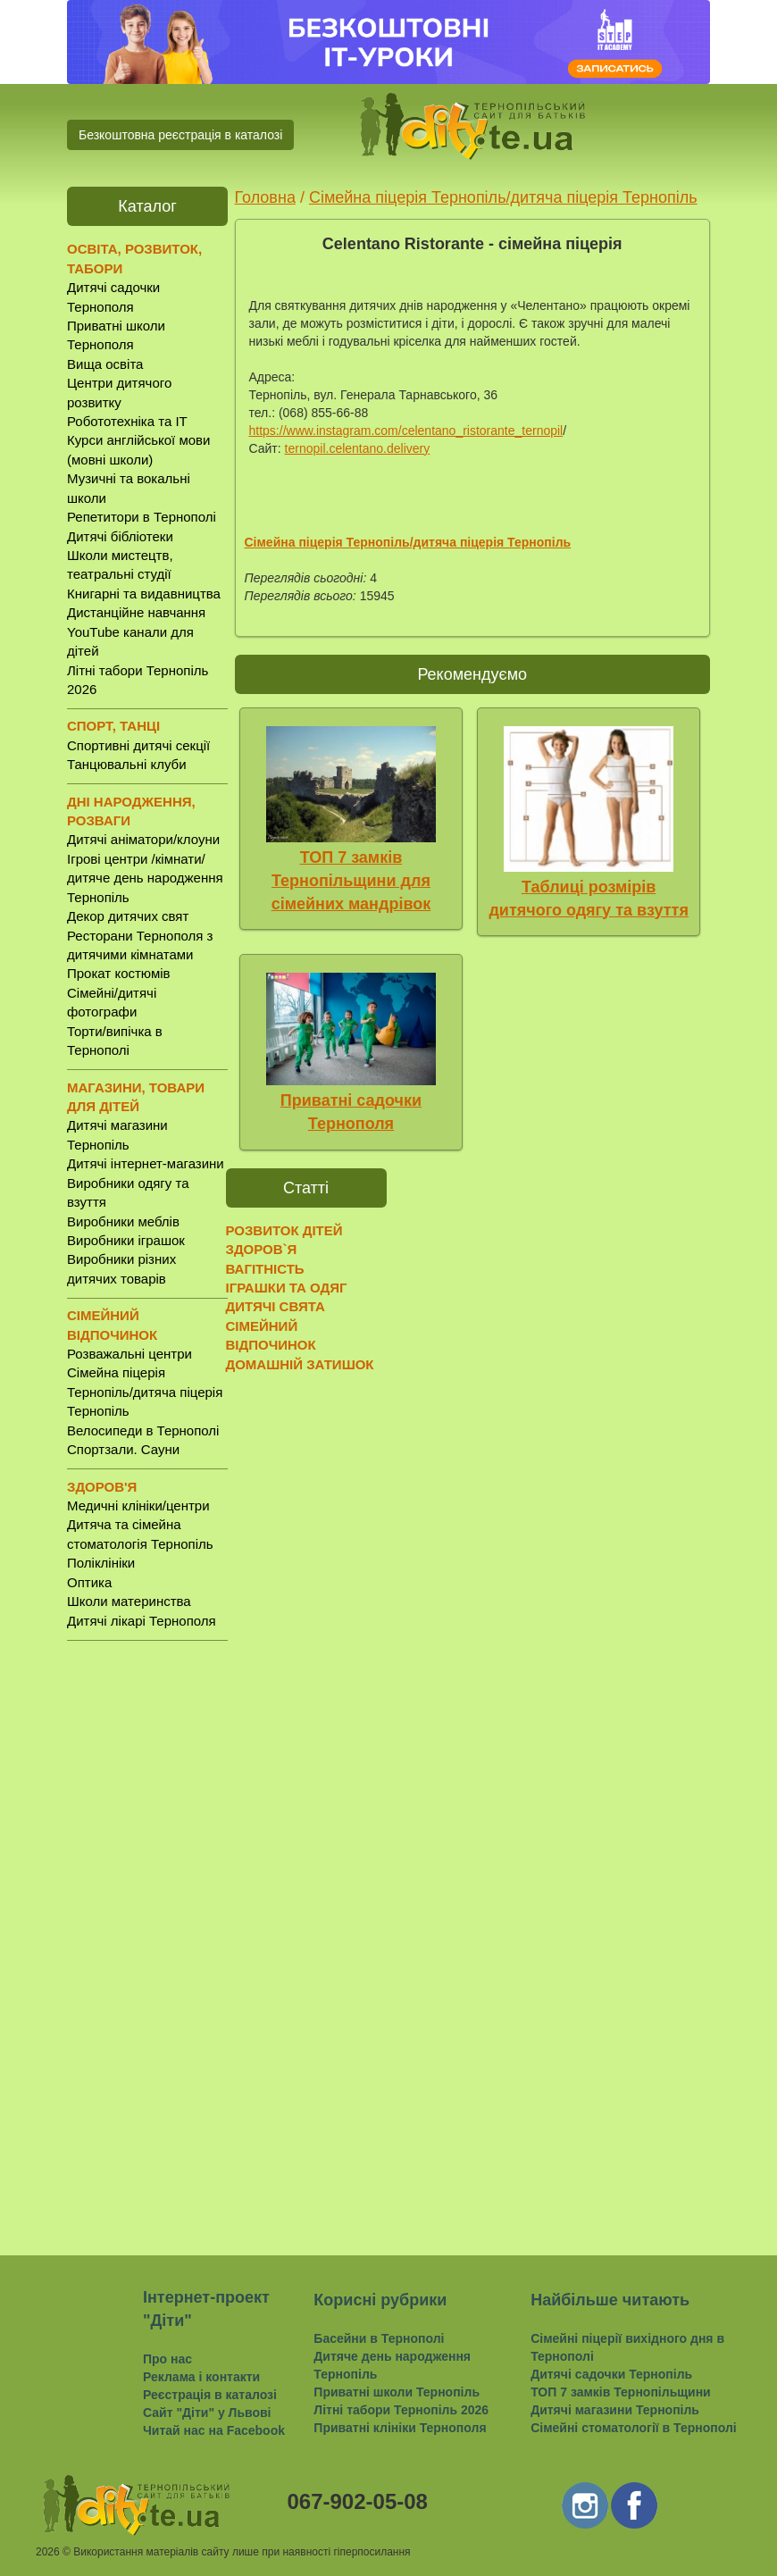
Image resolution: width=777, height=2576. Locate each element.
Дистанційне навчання (136, 612)
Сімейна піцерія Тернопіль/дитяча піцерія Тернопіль (144, 1391)
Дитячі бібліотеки (120, 536)
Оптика (89, 1582)
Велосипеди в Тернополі (143, 1430)
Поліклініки (101, 1562)
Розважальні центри (129, 1353)
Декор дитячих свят (127, 916)
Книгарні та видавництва (144, 593)
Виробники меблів (123, 1221)
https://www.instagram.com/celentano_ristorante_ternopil (406, 430)
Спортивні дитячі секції (138, 745)
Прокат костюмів (119, 973)
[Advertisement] (147, 1934)
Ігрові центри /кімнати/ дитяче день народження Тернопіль (145, 878)
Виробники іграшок (126, 1240)
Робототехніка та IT (127, 421)
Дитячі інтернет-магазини (145, 1163)
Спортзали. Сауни (123, 1449)
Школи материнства (129, 1601)
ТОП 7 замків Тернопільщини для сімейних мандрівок (351, 880)
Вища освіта (105, 364)
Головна (265, 197)
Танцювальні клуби (127, 764)
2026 (48, 2552)
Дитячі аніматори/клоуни (143, 839)
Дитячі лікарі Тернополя (141, 1620)
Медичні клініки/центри (138, 1505)
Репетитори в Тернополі (141, 516)
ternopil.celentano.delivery (357, 448)
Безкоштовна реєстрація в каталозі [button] (180, 135)
